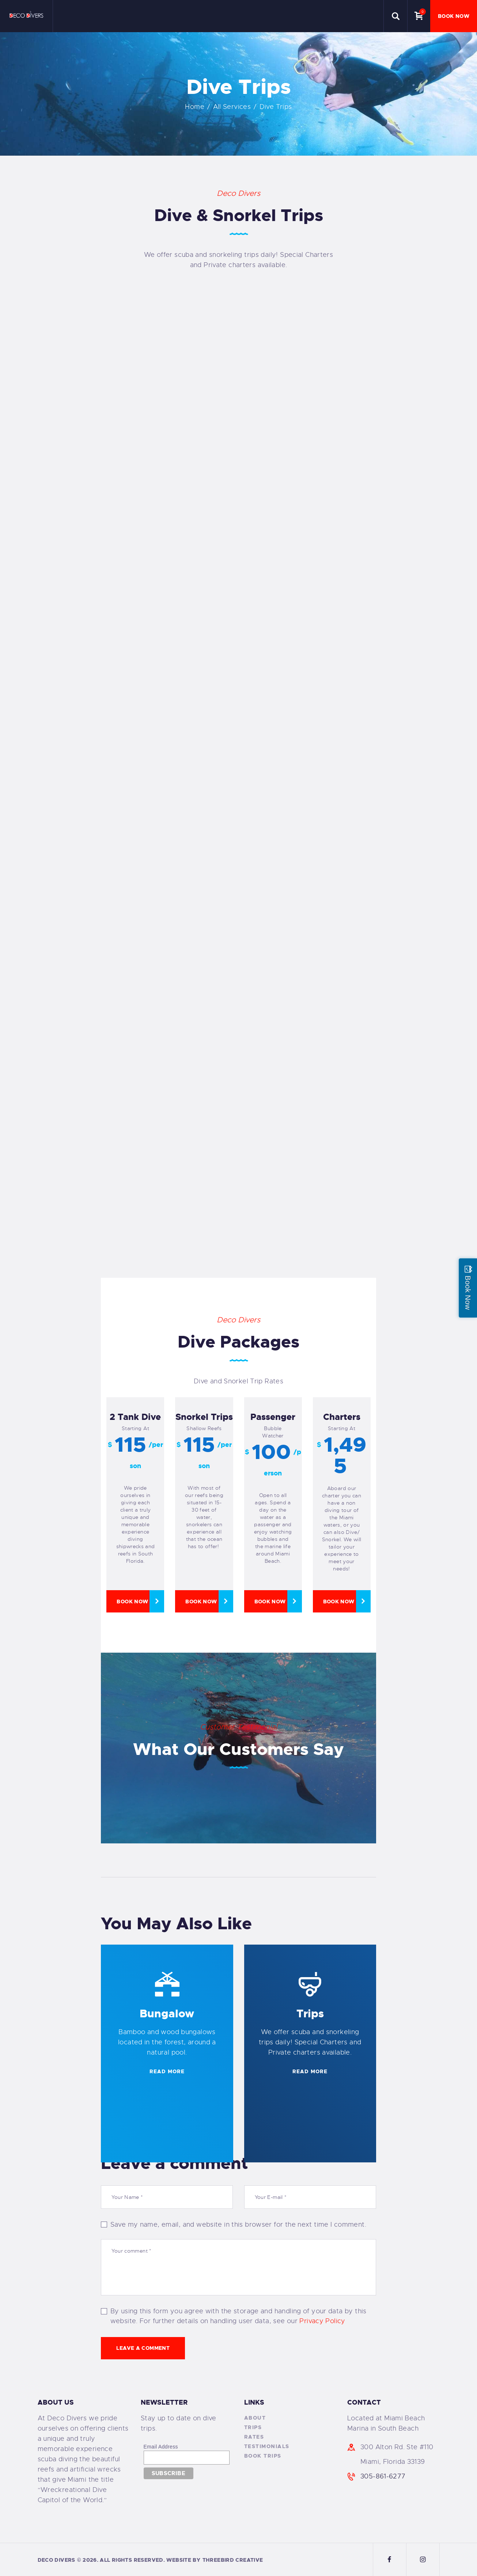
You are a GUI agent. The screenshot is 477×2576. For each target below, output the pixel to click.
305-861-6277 (383, 2476)
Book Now (132, 1601)
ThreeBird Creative (232, 2560)
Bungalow (167, 2014)
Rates (254, 2436)
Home (194, 107)
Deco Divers (56, 2560)
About (255, 2417)
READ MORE (167, 2071)
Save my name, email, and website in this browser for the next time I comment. (238, 2224)
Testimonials (266, 2446)
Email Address (161, 2447)
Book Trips (262, 2455)
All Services (232, 107)
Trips (310, 2014)
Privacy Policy (322, 2321)
